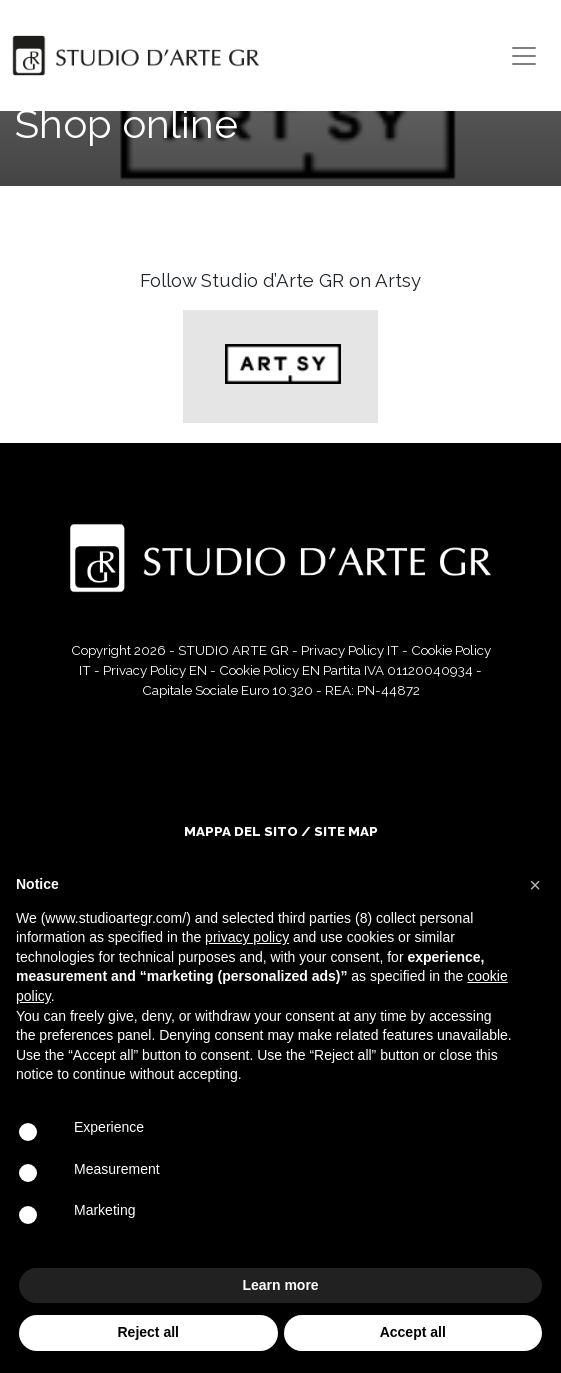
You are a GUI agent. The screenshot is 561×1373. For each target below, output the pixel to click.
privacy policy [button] (247, 937)
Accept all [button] (413, 1332)
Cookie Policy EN (269, 670)
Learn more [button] (280, 1285)
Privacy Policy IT (350, 650)
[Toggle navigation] (524, 56)
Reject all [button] (148, 1332)
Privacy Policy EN (155, 670)
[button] (535, 885)
